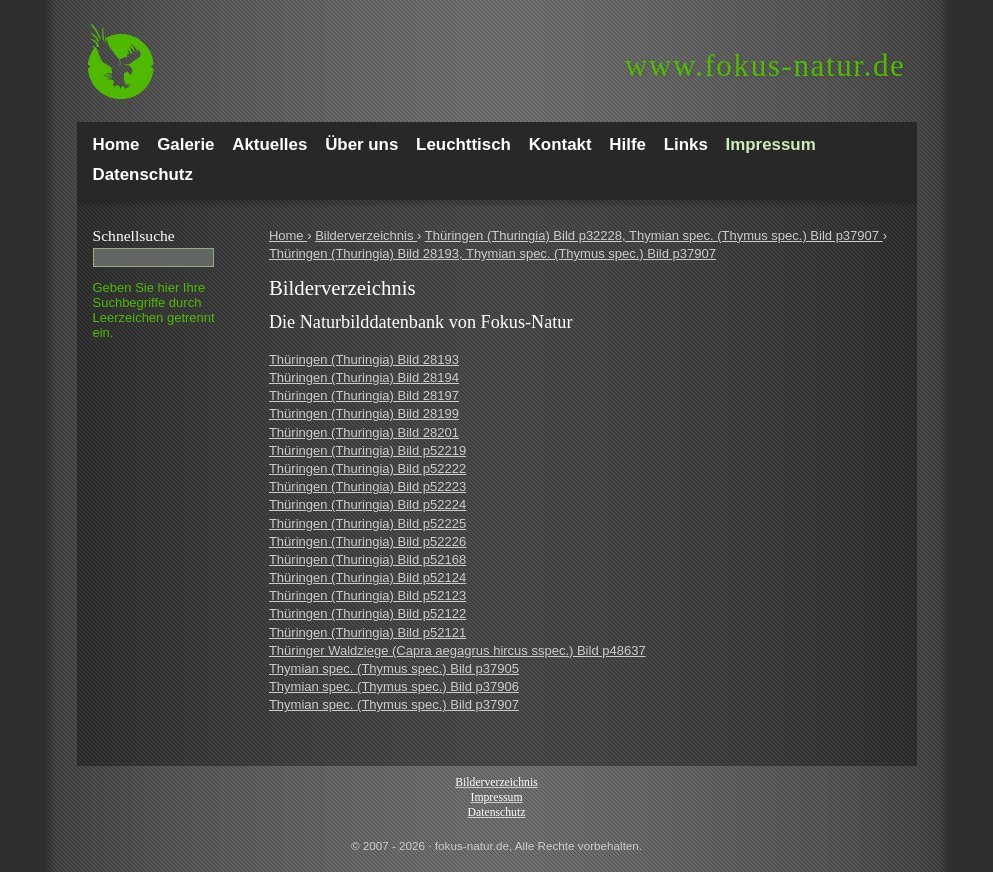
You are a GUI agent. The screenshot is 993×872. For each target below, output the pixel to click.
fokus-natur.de (765, 65)
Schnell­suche (134, 235)
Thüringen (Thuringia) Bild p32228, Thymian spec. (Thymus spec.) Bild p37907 (654, 235)
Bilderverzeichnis (366, 235)
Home (288, 235)
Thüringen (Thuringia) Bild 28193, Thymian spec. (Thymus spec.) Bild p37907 (492, 253)
